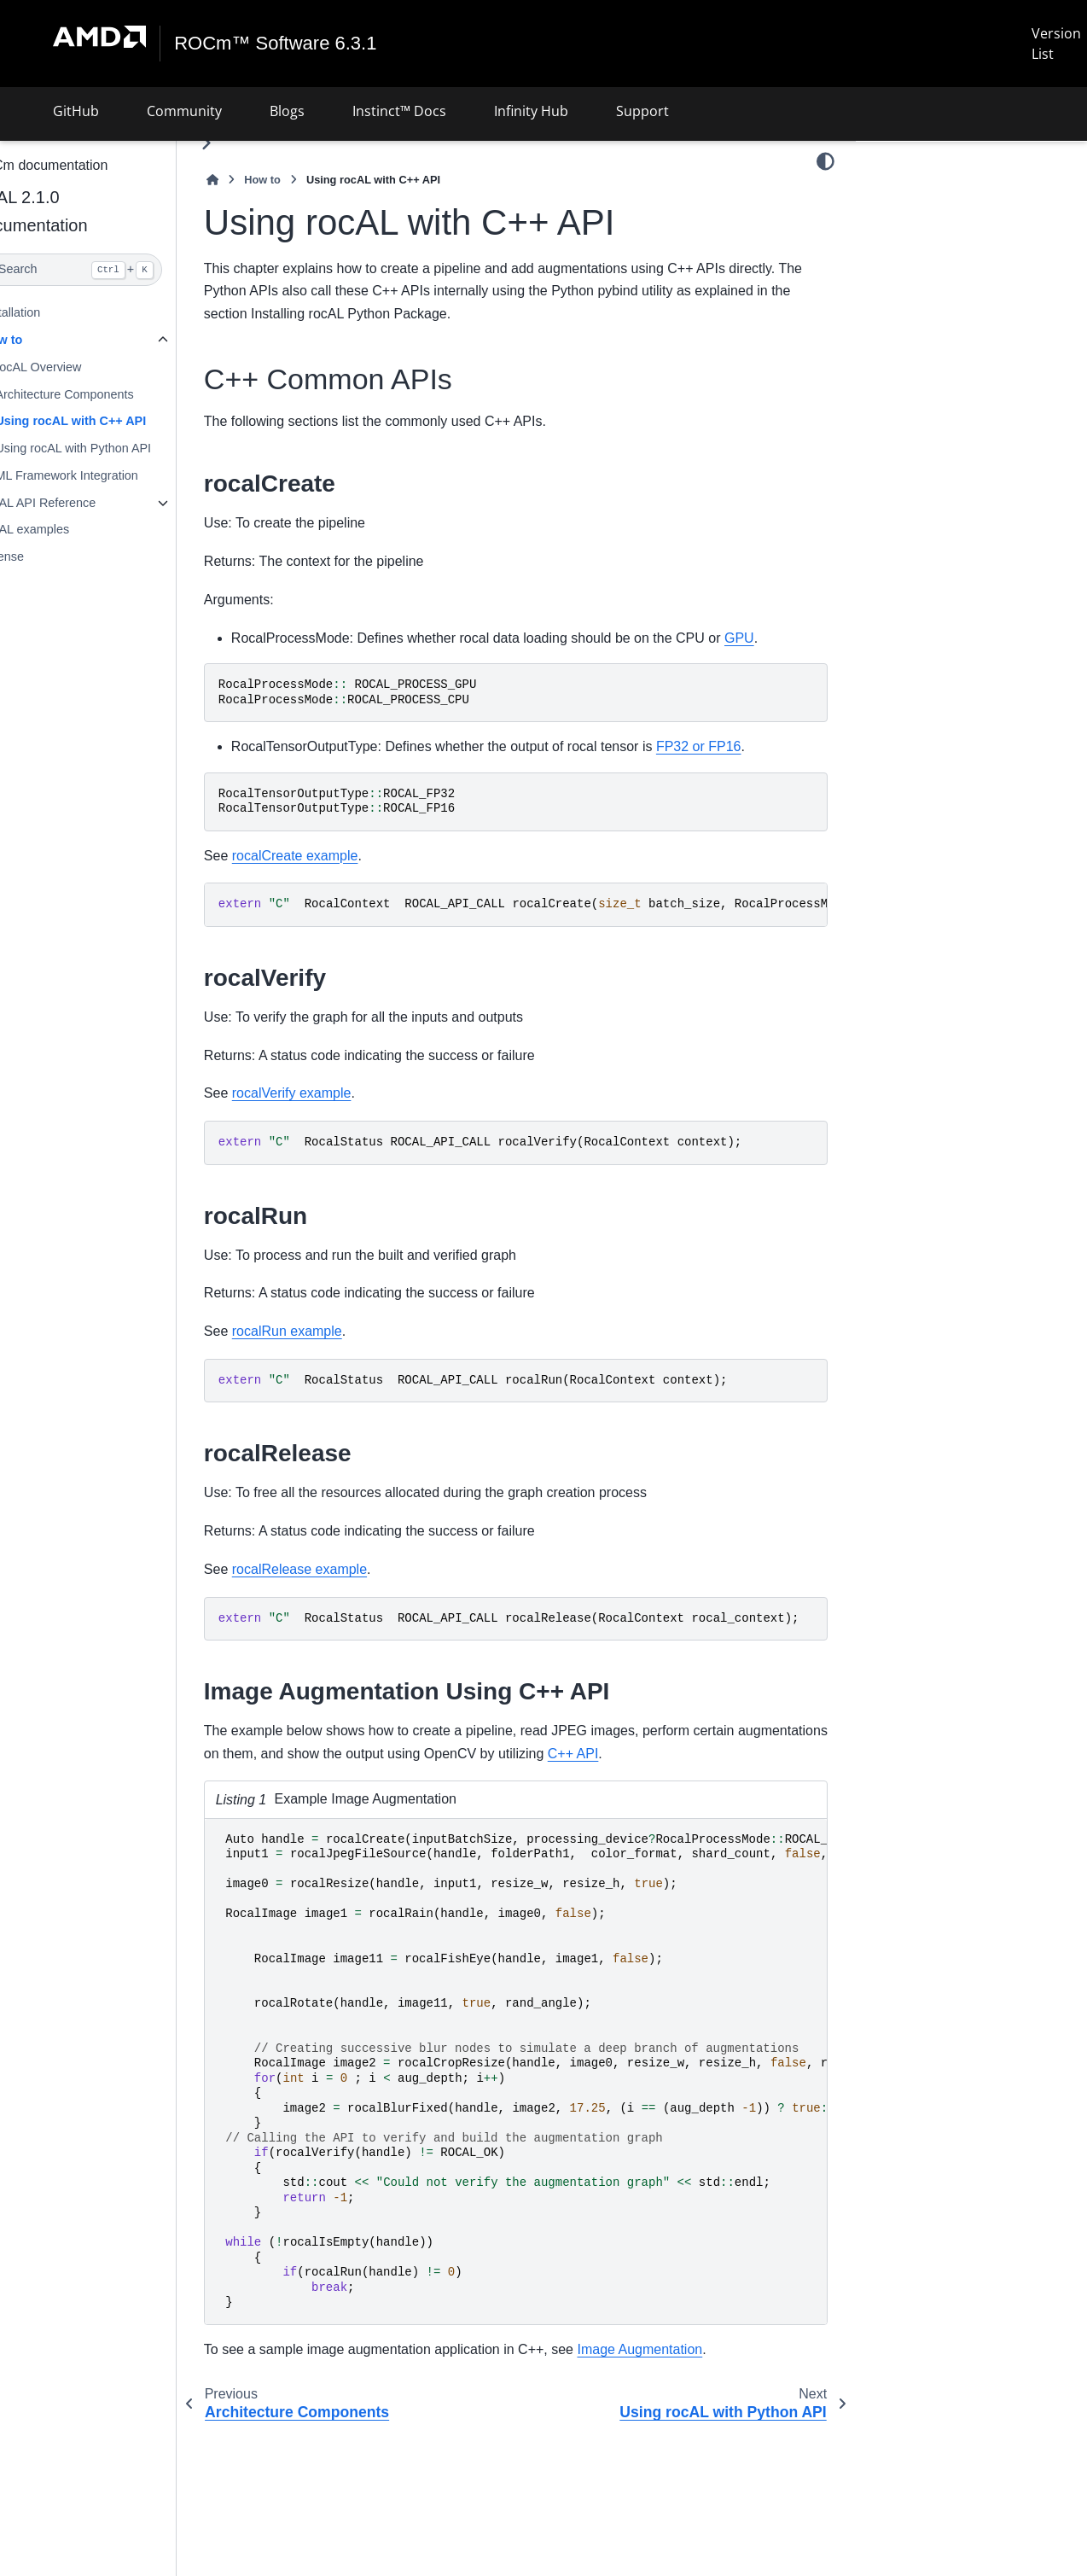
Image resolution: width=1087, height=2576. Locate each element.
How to (42, 340)
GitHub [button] (76, 111)
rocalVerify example (332, 1093)
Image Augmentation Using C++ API (981, 330)
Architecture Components (105, 393)
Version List (1056, 43)
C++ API (707, 1753)
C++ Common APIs (924, 194)
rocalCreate (914, 222)
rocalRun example (328, 1331)
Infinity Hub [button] (531, 111)
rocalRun (908, 276)
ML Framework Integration (107, 475)
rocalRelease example (340, 1569)
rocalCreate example (336, 855)
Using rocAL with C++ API (111, 421)
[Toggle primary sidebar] (247, 143)
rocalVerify (911, 248)
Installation (51, 312)
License (43, 556)
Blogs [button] (287, 111)
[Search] (108, 270)
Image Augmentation (680, 2349)
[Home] (253, 180)
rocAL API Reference (79, 503)
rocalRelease (919, 303)
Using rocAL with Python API (114, 448)
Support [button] (642, 111)
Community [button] (184, 111)
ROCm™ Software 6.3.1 (276, 43)
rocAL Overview (79, 367)
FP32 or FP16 (739, 746)
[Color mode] (825, 161)
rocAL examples (66, 529)
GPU (780, 638)
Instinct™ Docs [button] (399, 111)
